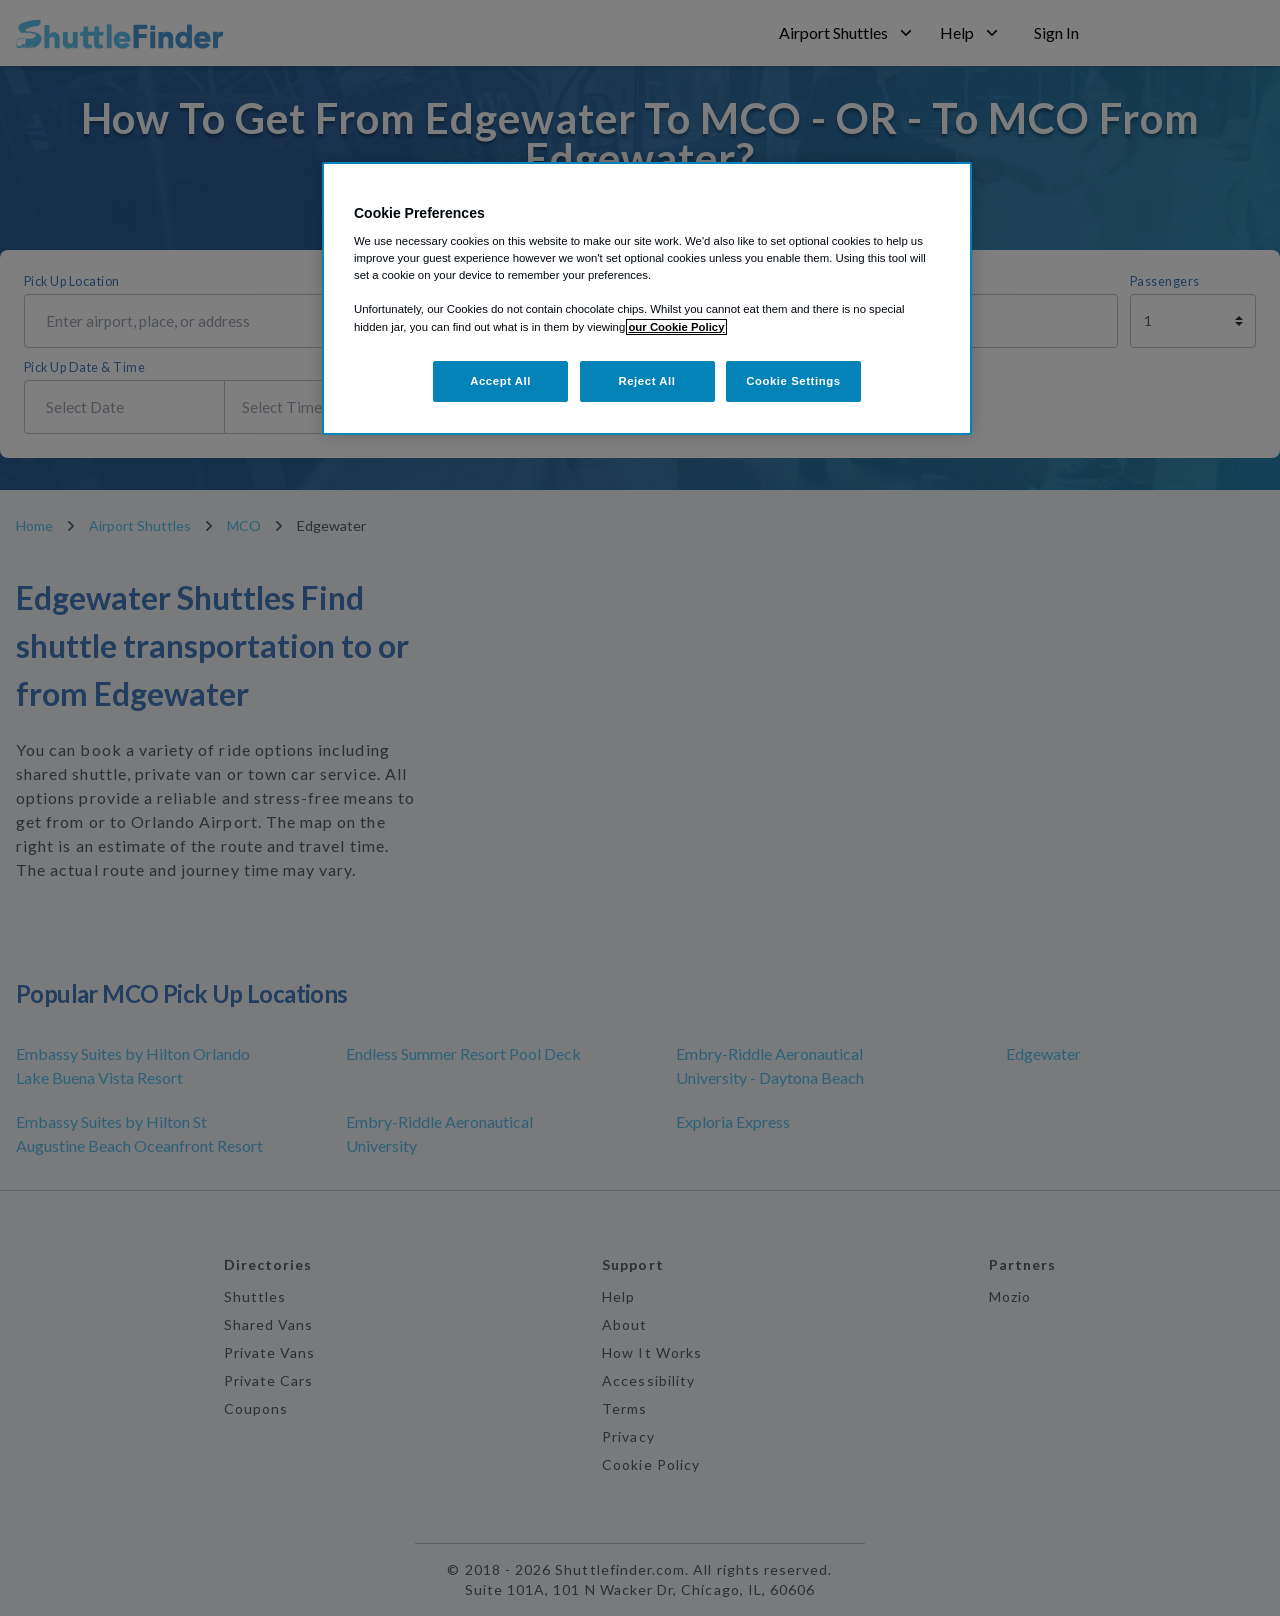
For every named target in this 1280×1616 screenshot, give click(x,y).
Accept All (500, 381)
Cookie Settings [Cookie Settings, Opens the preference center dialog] (793, 381)
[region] (647, 299)
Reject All (646, 381)
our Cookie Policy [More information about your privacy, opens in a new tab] (676, 327)
